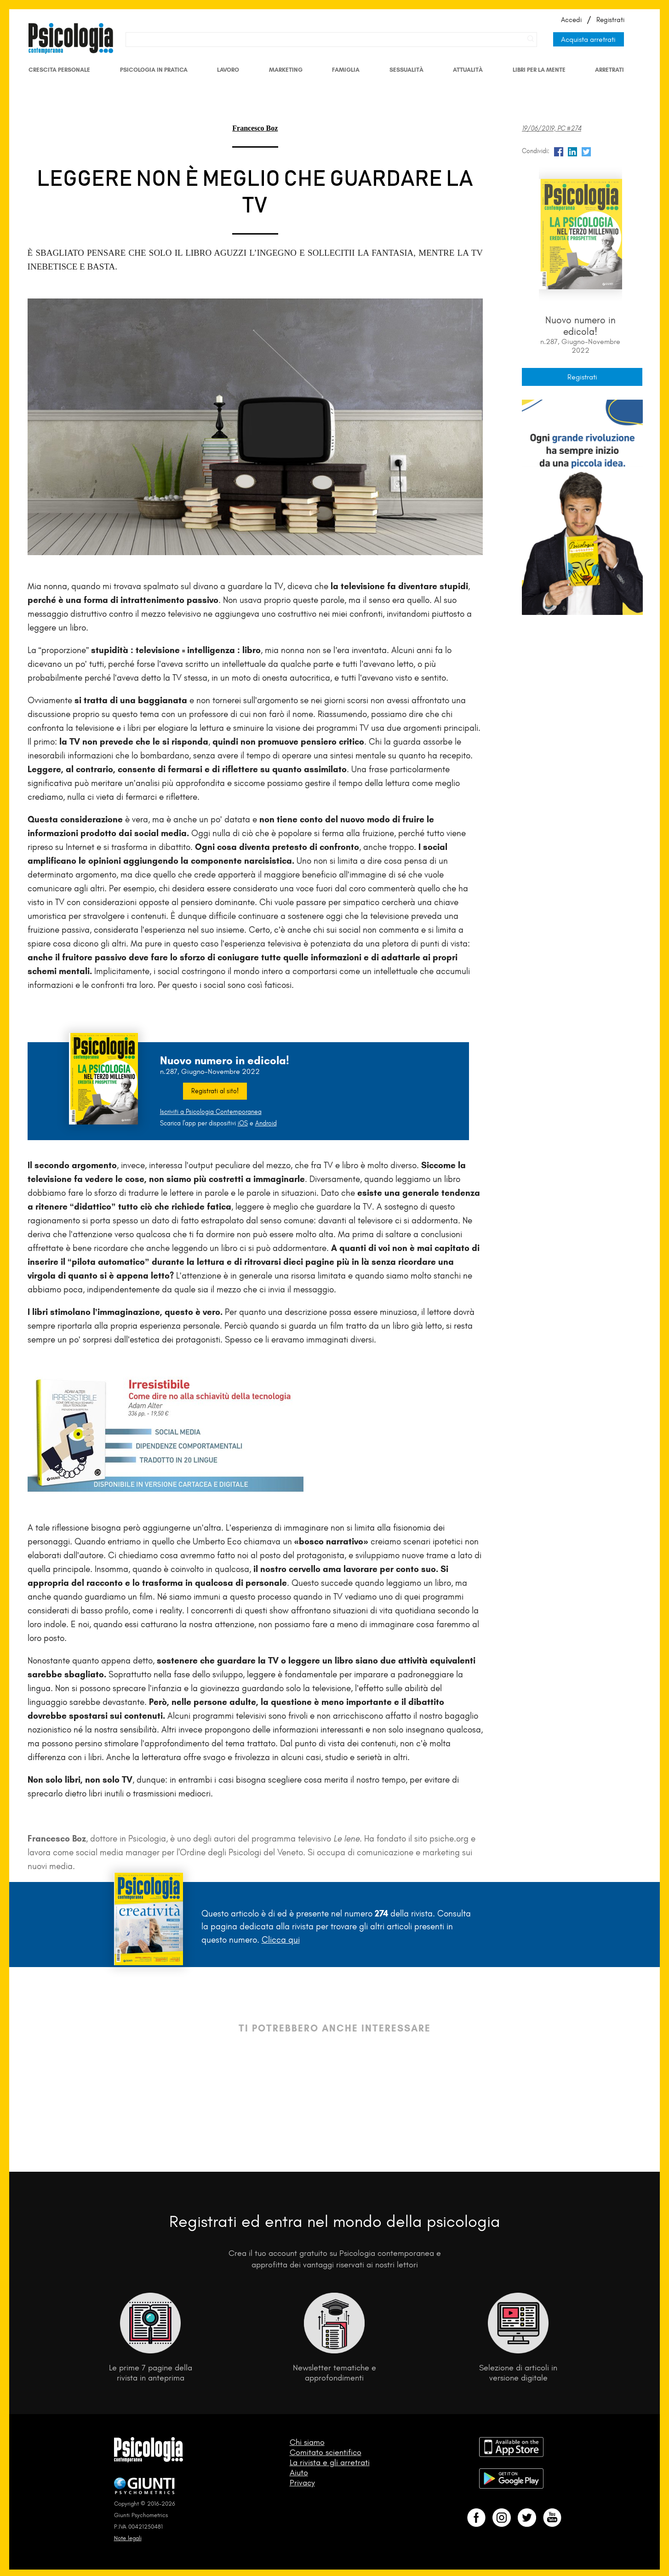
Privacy (302, 2483)
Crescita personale (59, 69)
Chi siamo (307, 2442)
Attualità (468, 69)
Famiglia (346, 69)
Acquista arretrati (588, 39)
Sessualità (406, 69)
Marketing (286, 69)
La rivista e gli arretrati (330, 2462)
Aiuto (299, 2472)
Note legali (128, 2538)
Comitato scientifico (325, 2452)
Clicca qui (281, 1939)
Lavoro (228, 69)
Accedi (571, 20)
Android (266, 1123)
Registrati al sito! (215, 1091)
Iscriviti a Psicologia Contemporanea (211, 1112)
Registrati (610, 20)
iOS (243, 1123)
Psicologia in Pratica (154, 69)
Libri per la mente (539, 69)
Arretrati (609, 69)
